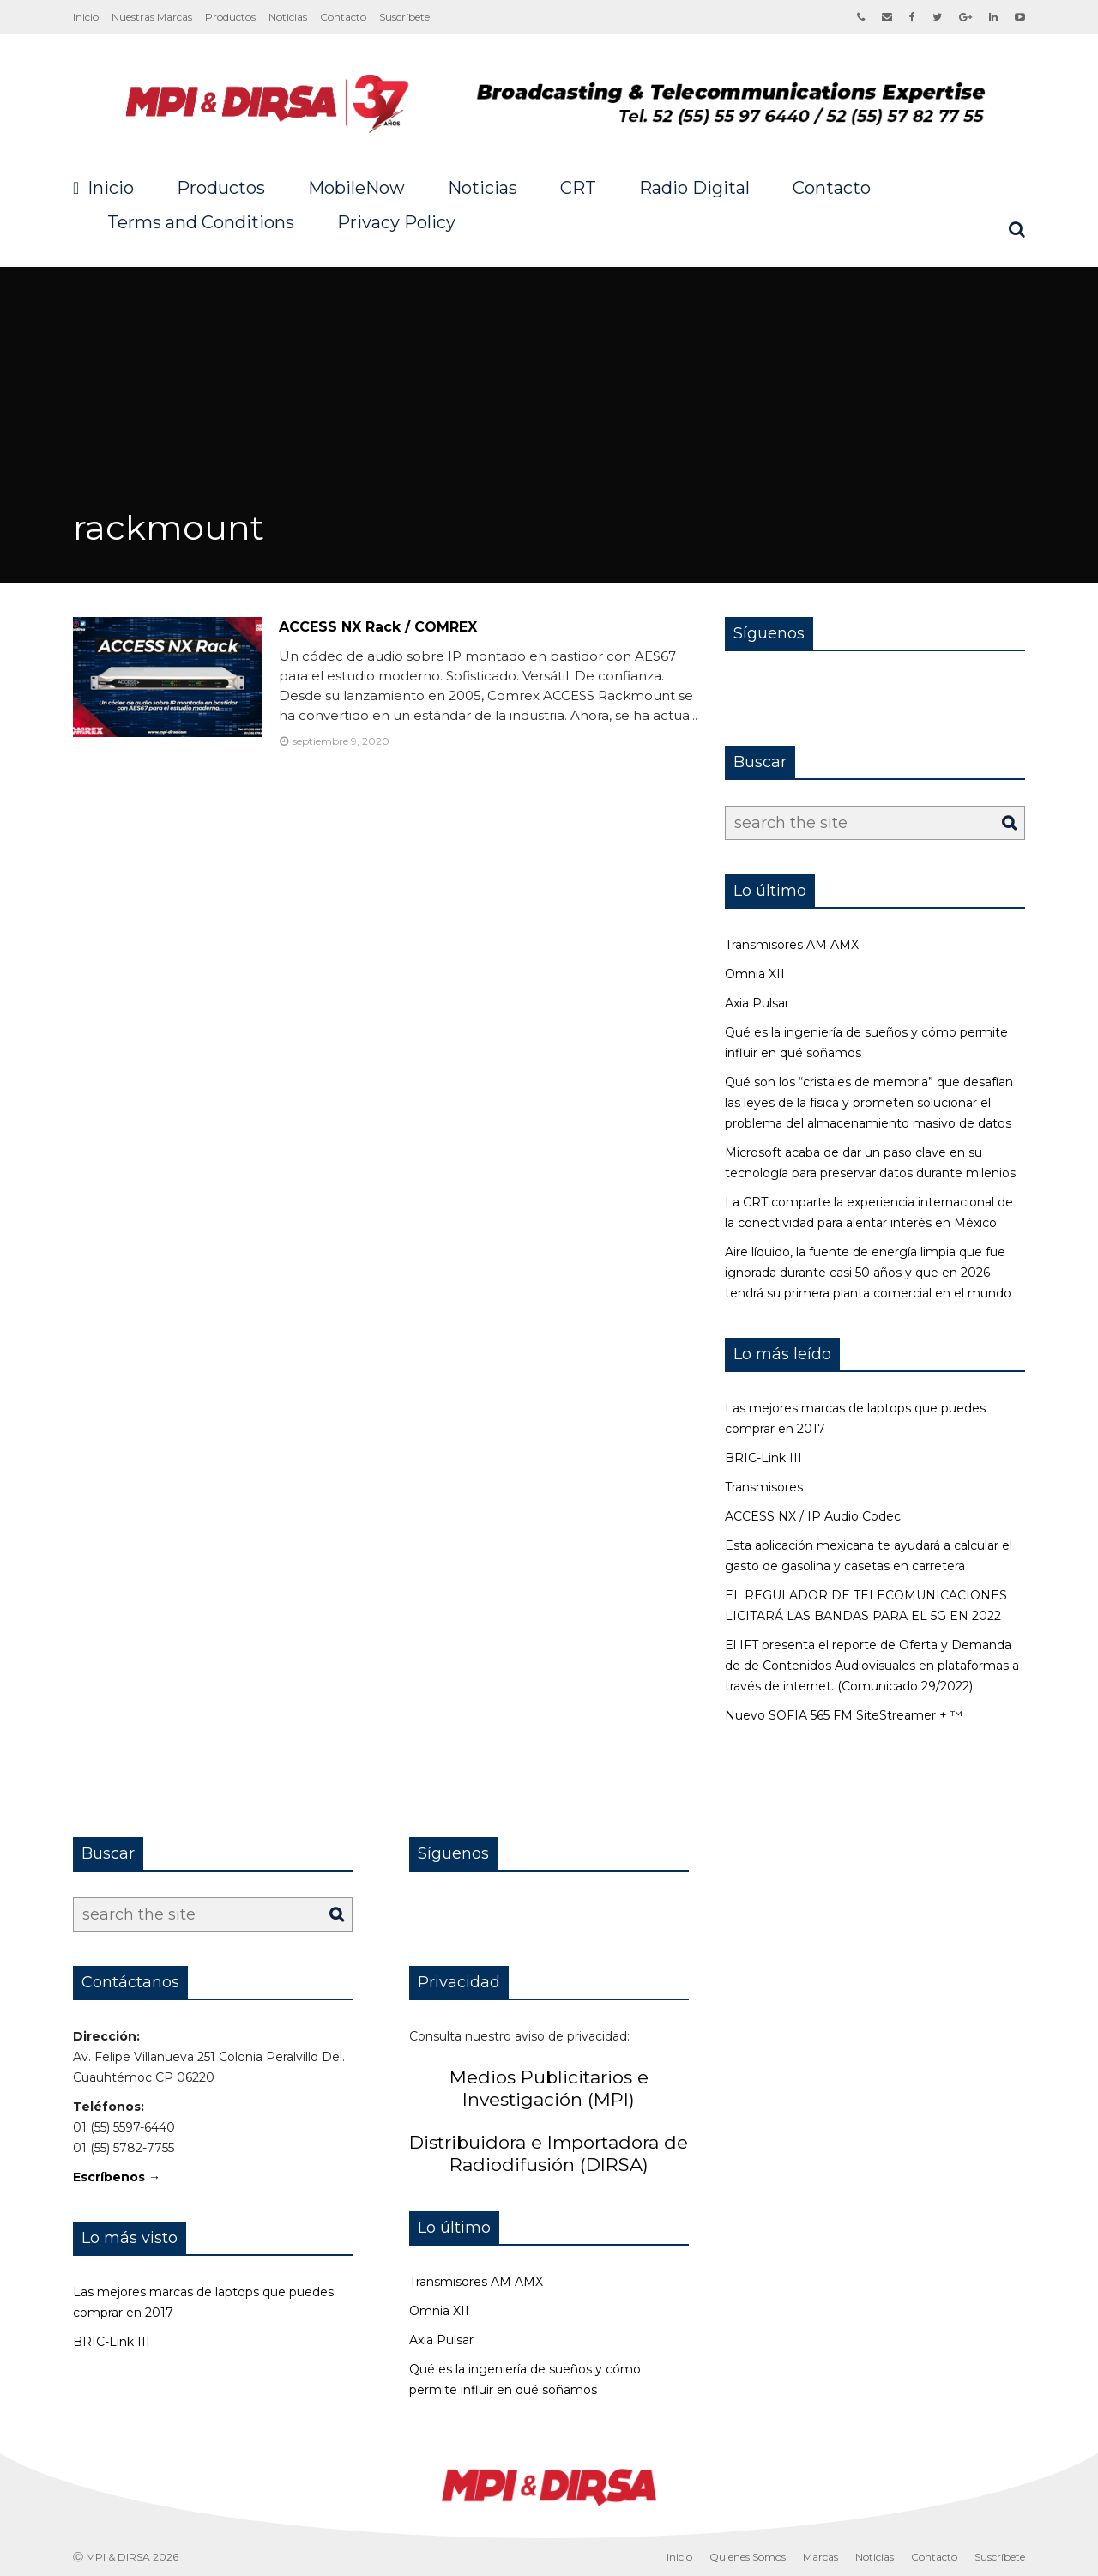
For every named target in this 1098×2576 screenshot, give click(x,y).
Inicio (86, 16)
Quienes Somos (747, 2556)
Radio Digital (694, 188)
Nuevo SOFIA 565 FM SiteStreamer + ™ (843, 1715)
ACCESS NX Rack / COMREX (378, 627)
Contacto (343, 16)
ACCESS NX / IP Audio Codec (813, 1516)
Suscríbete (404, 16)
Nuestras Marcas (152, 16)
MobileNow (356, 188)
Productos (230, 16)
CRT (578, 188)
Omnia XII (755, 974)
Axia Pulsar (757, 1003)
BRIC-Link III (763, 1458)
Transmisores (764, 1487)
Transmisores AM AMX (792, 944)
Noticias (287, 16)
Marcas (820, 2556)
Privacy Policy (396, 222)
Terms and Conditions (200, 222)
